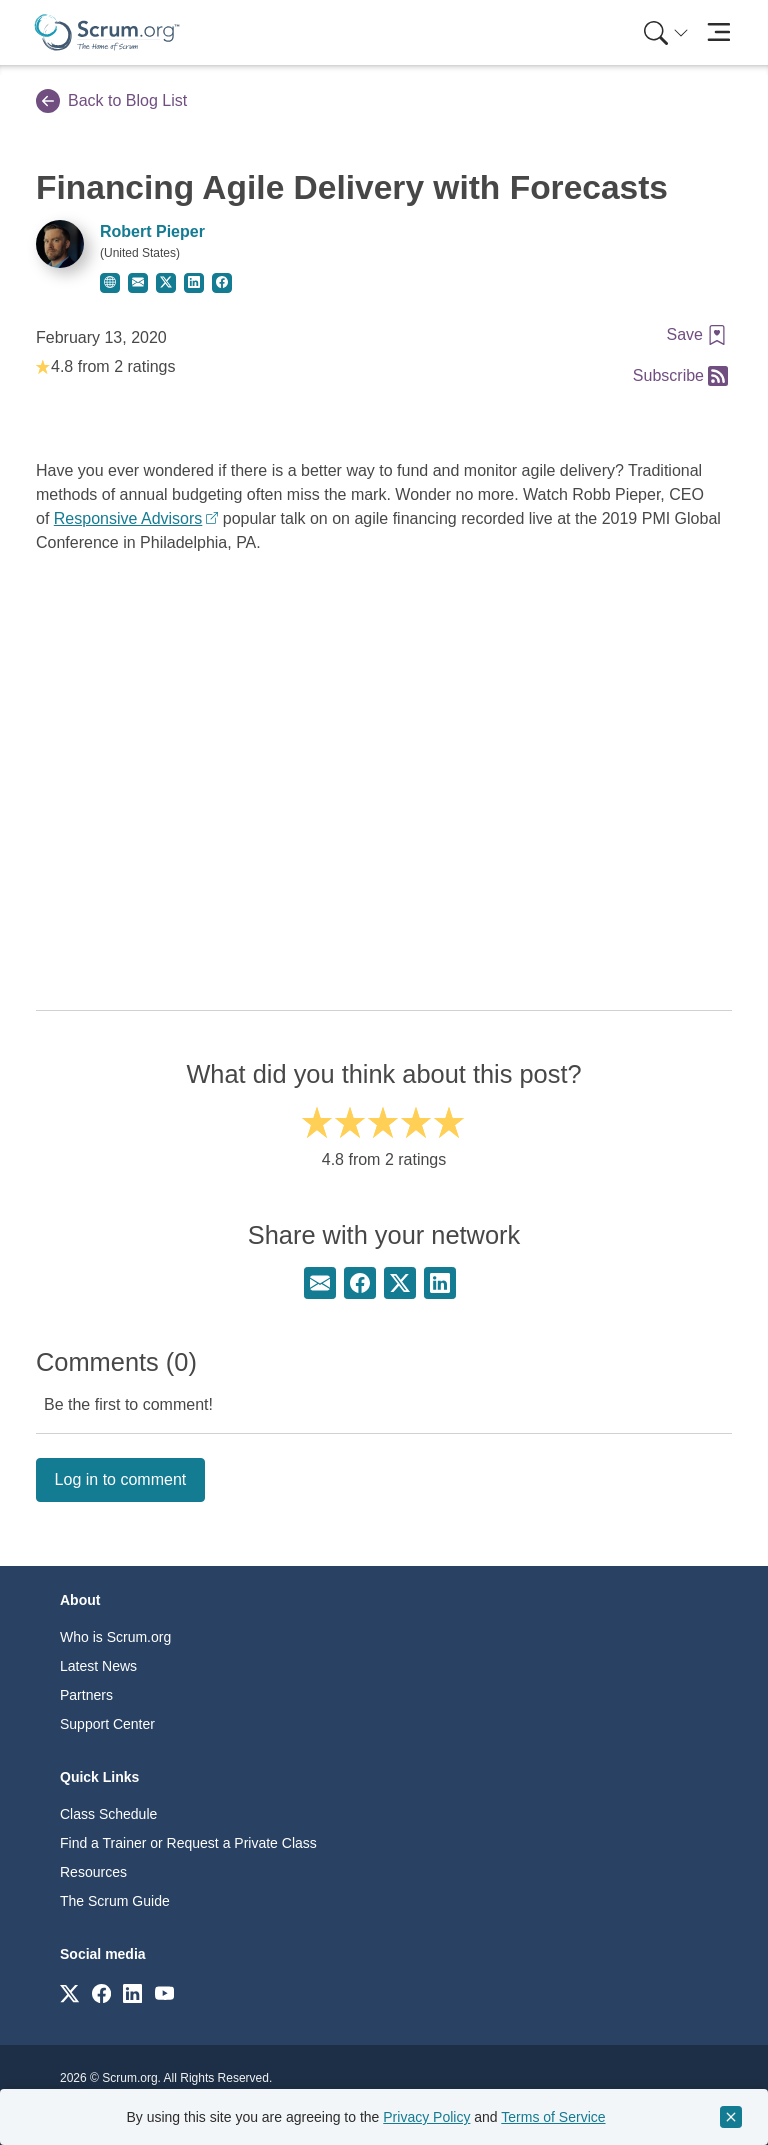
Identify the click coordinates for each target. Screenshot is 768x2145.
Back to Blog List (111, 101)
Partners (86, 1695)
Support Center (107, 1724)
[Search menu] (666, 32)
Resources (93, 1872)
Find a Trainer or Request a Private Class (188, 1843)
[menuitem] (664, 32)
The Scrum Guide (115, 1901)
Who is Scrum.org (115, 1637)
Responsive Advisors (128, 518)
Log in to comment (121, 1479)
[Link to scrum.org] (69, 1992)
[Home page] (107, 32)
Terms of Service (553, 2117)
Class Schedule (108, 1814)
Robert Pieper (152, 231)
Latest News (98, 1666)
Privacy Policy (426, 2117)
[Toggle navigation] (718, 32)
